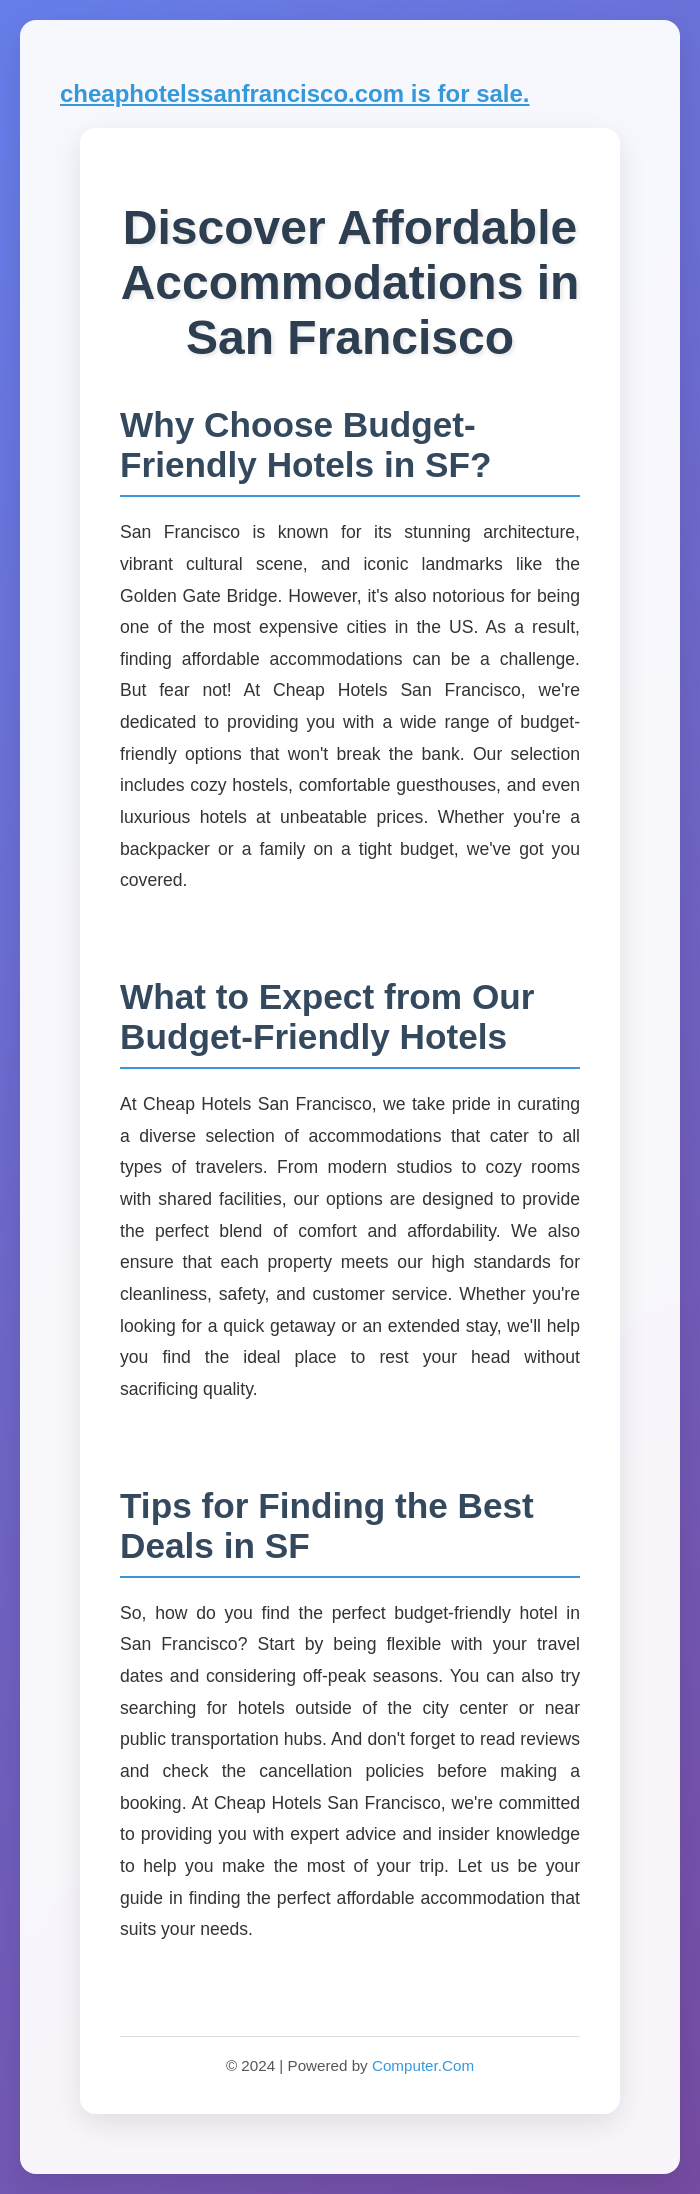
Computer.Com (423, 2065)
